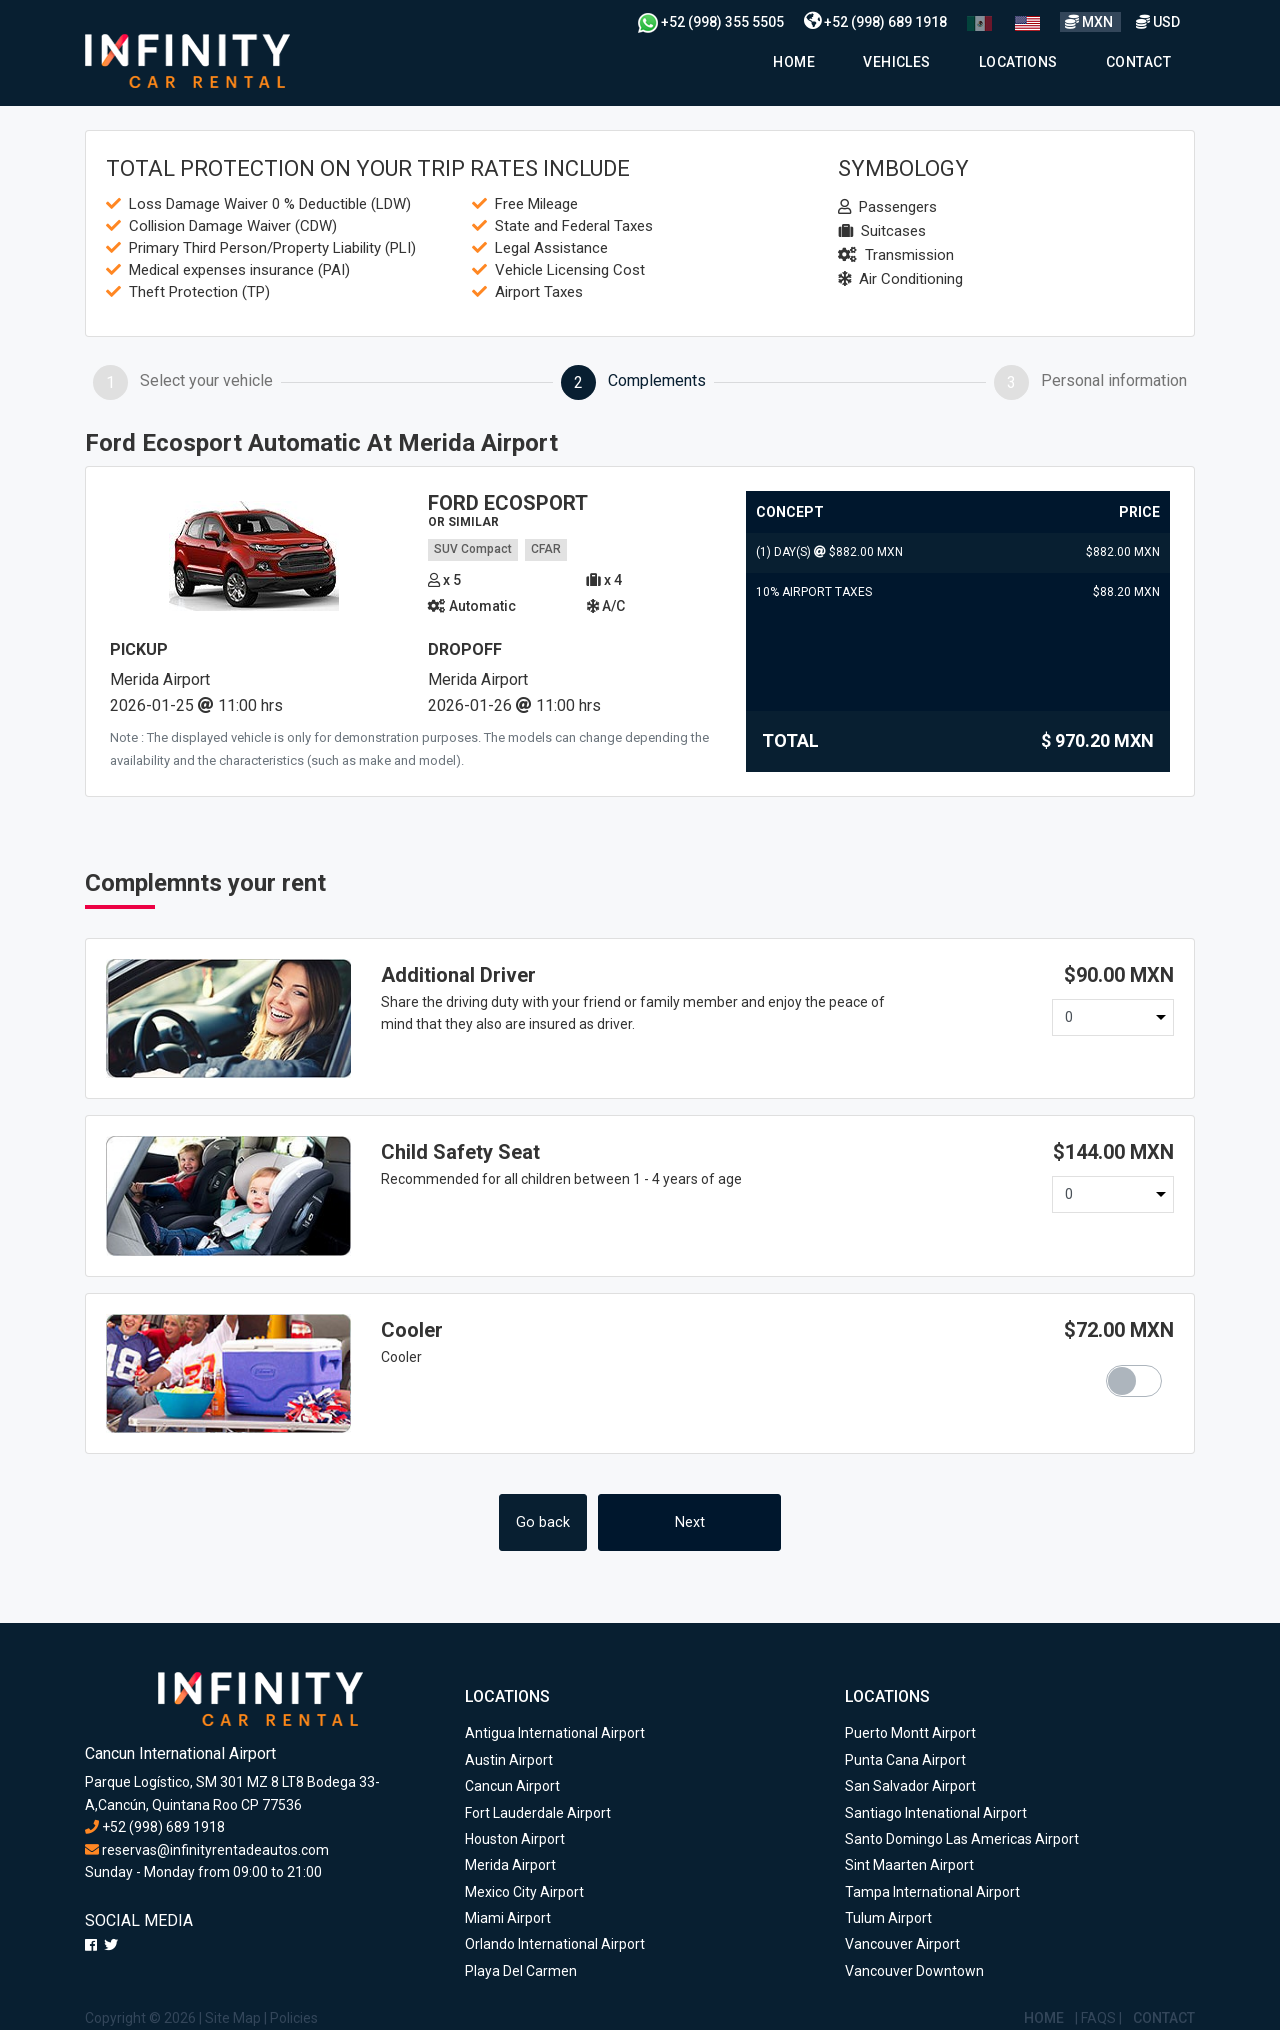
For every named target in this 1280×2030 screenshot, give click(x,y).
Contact (1138, 62)
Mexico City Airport (524, 1892)
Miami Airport (508, 1918)
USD (1158, 22)
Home (794, 62)
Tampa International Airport (932, 1892)
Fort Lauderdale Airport (538, 1813)
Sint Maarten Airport (909, 1865)
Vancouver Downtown (914, 1971)
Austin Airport (509, 1760)
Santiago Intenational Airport (936, 1813)
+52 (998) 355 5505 (711, 22)
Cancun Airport (512, 1786)
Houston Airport (515, 1839)
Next (690, 1522)
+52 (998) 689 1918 (875, 22)
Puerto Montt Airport (910, 1733)
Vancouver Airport (902, 1944)
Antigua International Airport (555, 1733)
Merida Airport (510, 1865)
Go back (543, 1522)
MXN (1090, 22)
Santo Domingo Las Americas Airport (962, 1839)
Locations (1018, 62)
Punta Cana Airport (905, 1760)
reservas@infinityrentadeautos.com (207, 1850)
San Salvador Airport (910, 1786)
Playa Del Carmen (521, 1971)
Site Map (233, 2018)
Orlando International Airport (555, 1944)
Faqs (1098, 2018)
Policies (294, 2018)
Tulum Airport (888, 1918)
